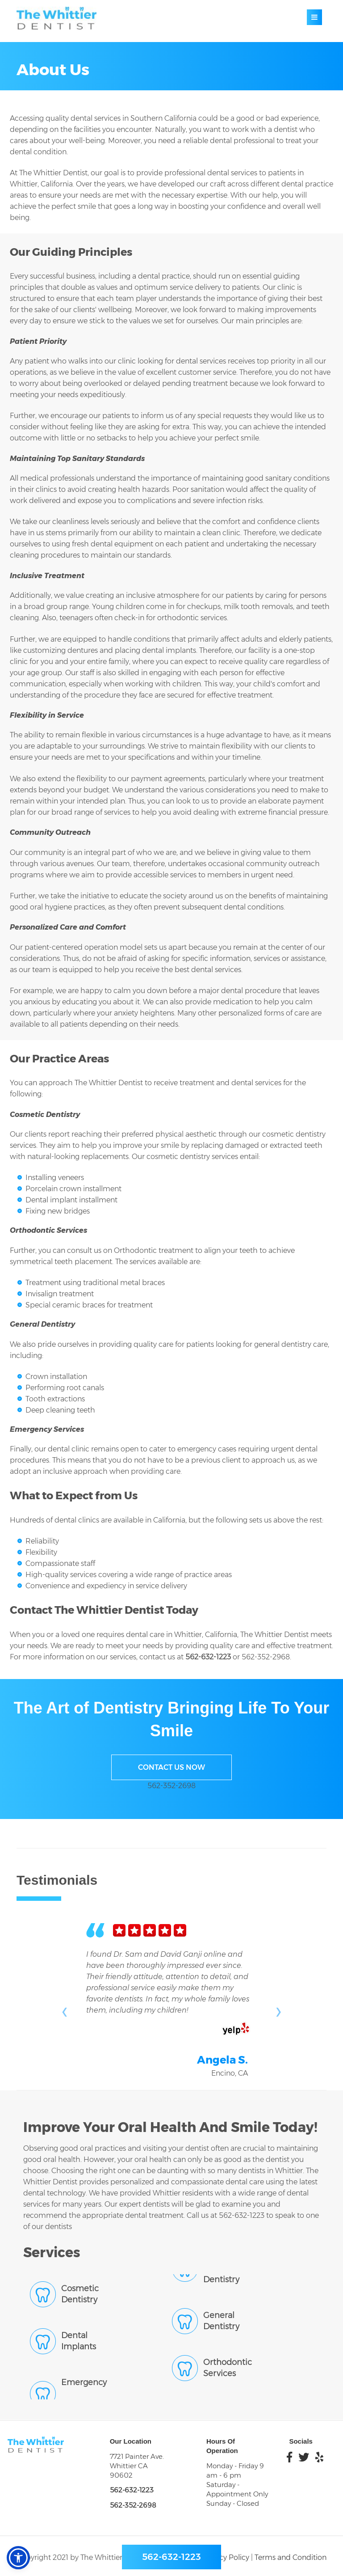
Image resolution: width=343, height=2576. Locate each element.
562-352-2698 (171, 1785)
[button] (18, 2557)
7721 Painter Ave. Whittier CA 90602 (137, 2465)
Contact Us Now (171, 1767)
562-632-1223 (208, 1657)
